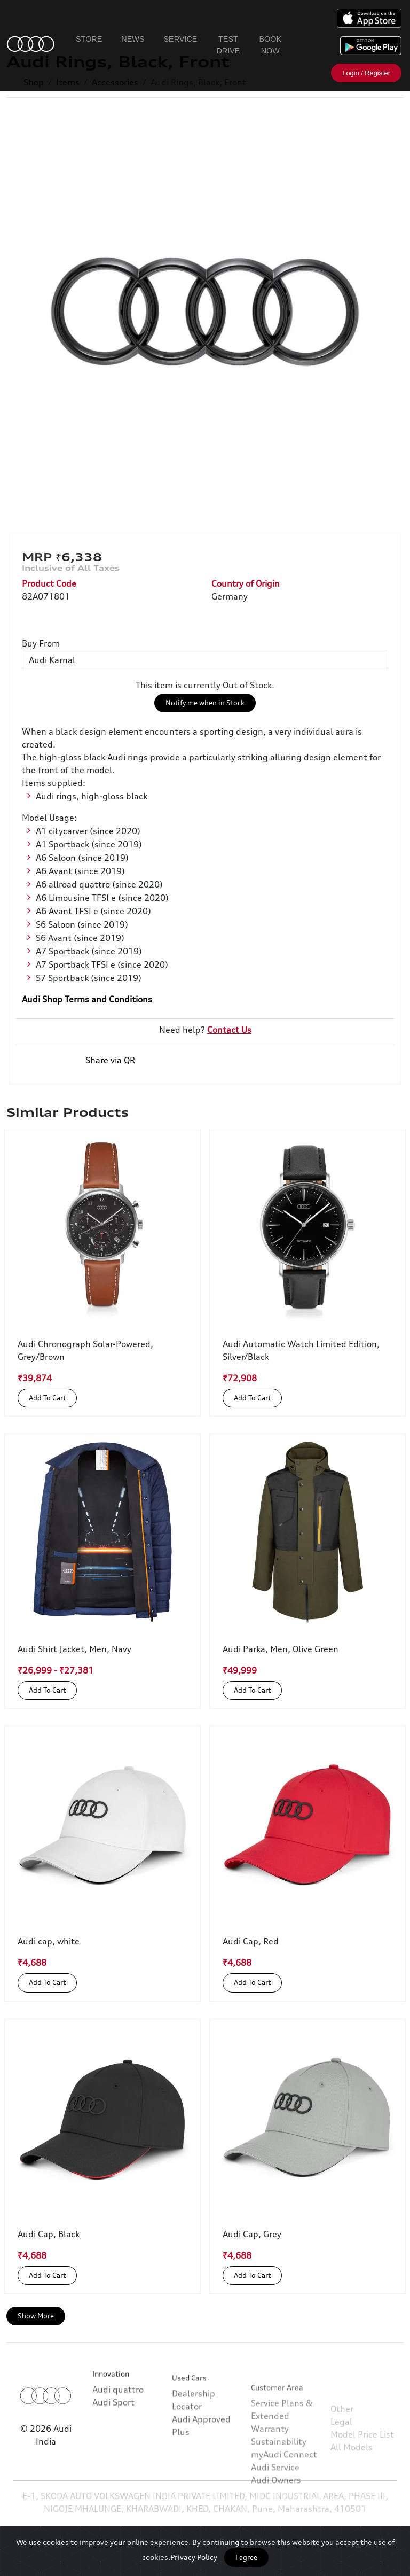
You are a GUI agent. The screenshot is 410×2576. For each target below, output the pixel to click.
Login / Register (366, 73)
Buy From (41, 643)
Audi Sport (113, 2430)
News (132, 39)
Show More (36, 2316)
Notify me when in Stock (205, 702)
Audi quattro (118, 2417)
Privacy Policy (193, 2557)
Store (89, 39)
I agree (246, 2557)
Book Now (270, 45)
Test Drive (228, 45)
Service (181, 39)
